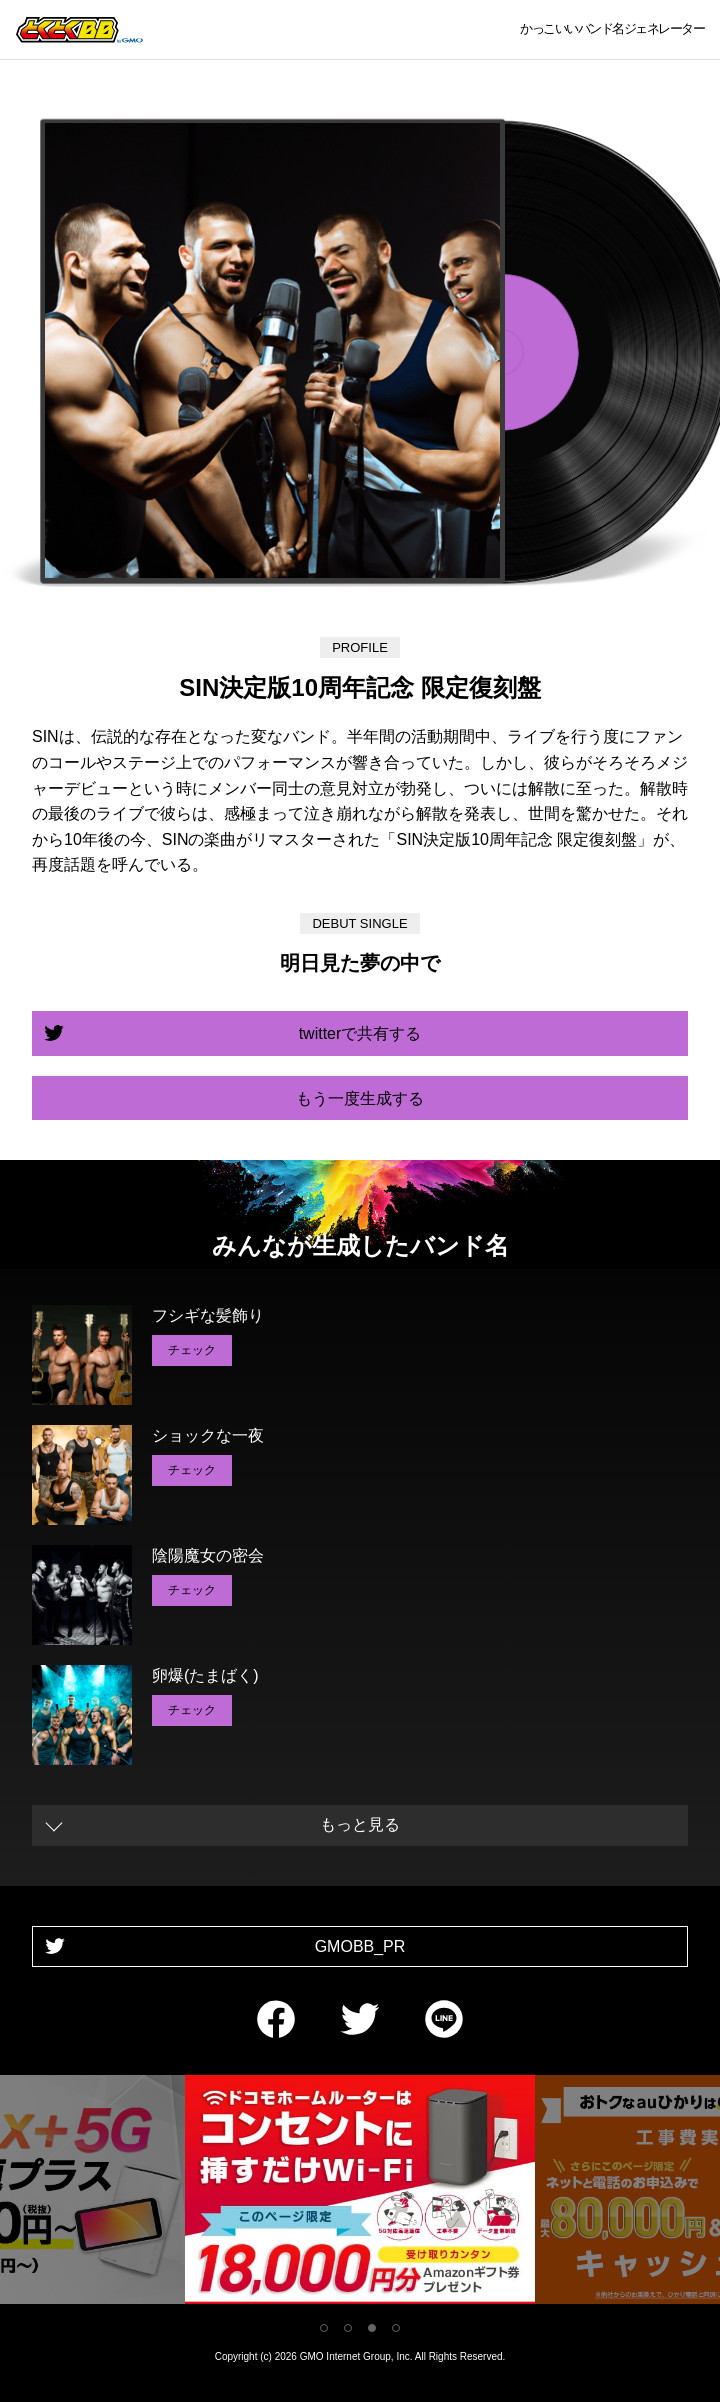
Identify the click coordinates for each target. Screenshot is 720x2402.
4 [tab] (396, 2328)
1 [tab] (324, 2328)
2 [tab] (348, 2328)
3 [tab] (372, 2328)
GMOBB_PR (360, 1946)
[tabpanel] (360, 2193)
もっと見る (360, 1824)
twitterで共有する (360, 1033)
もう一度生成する (360, 1098)
